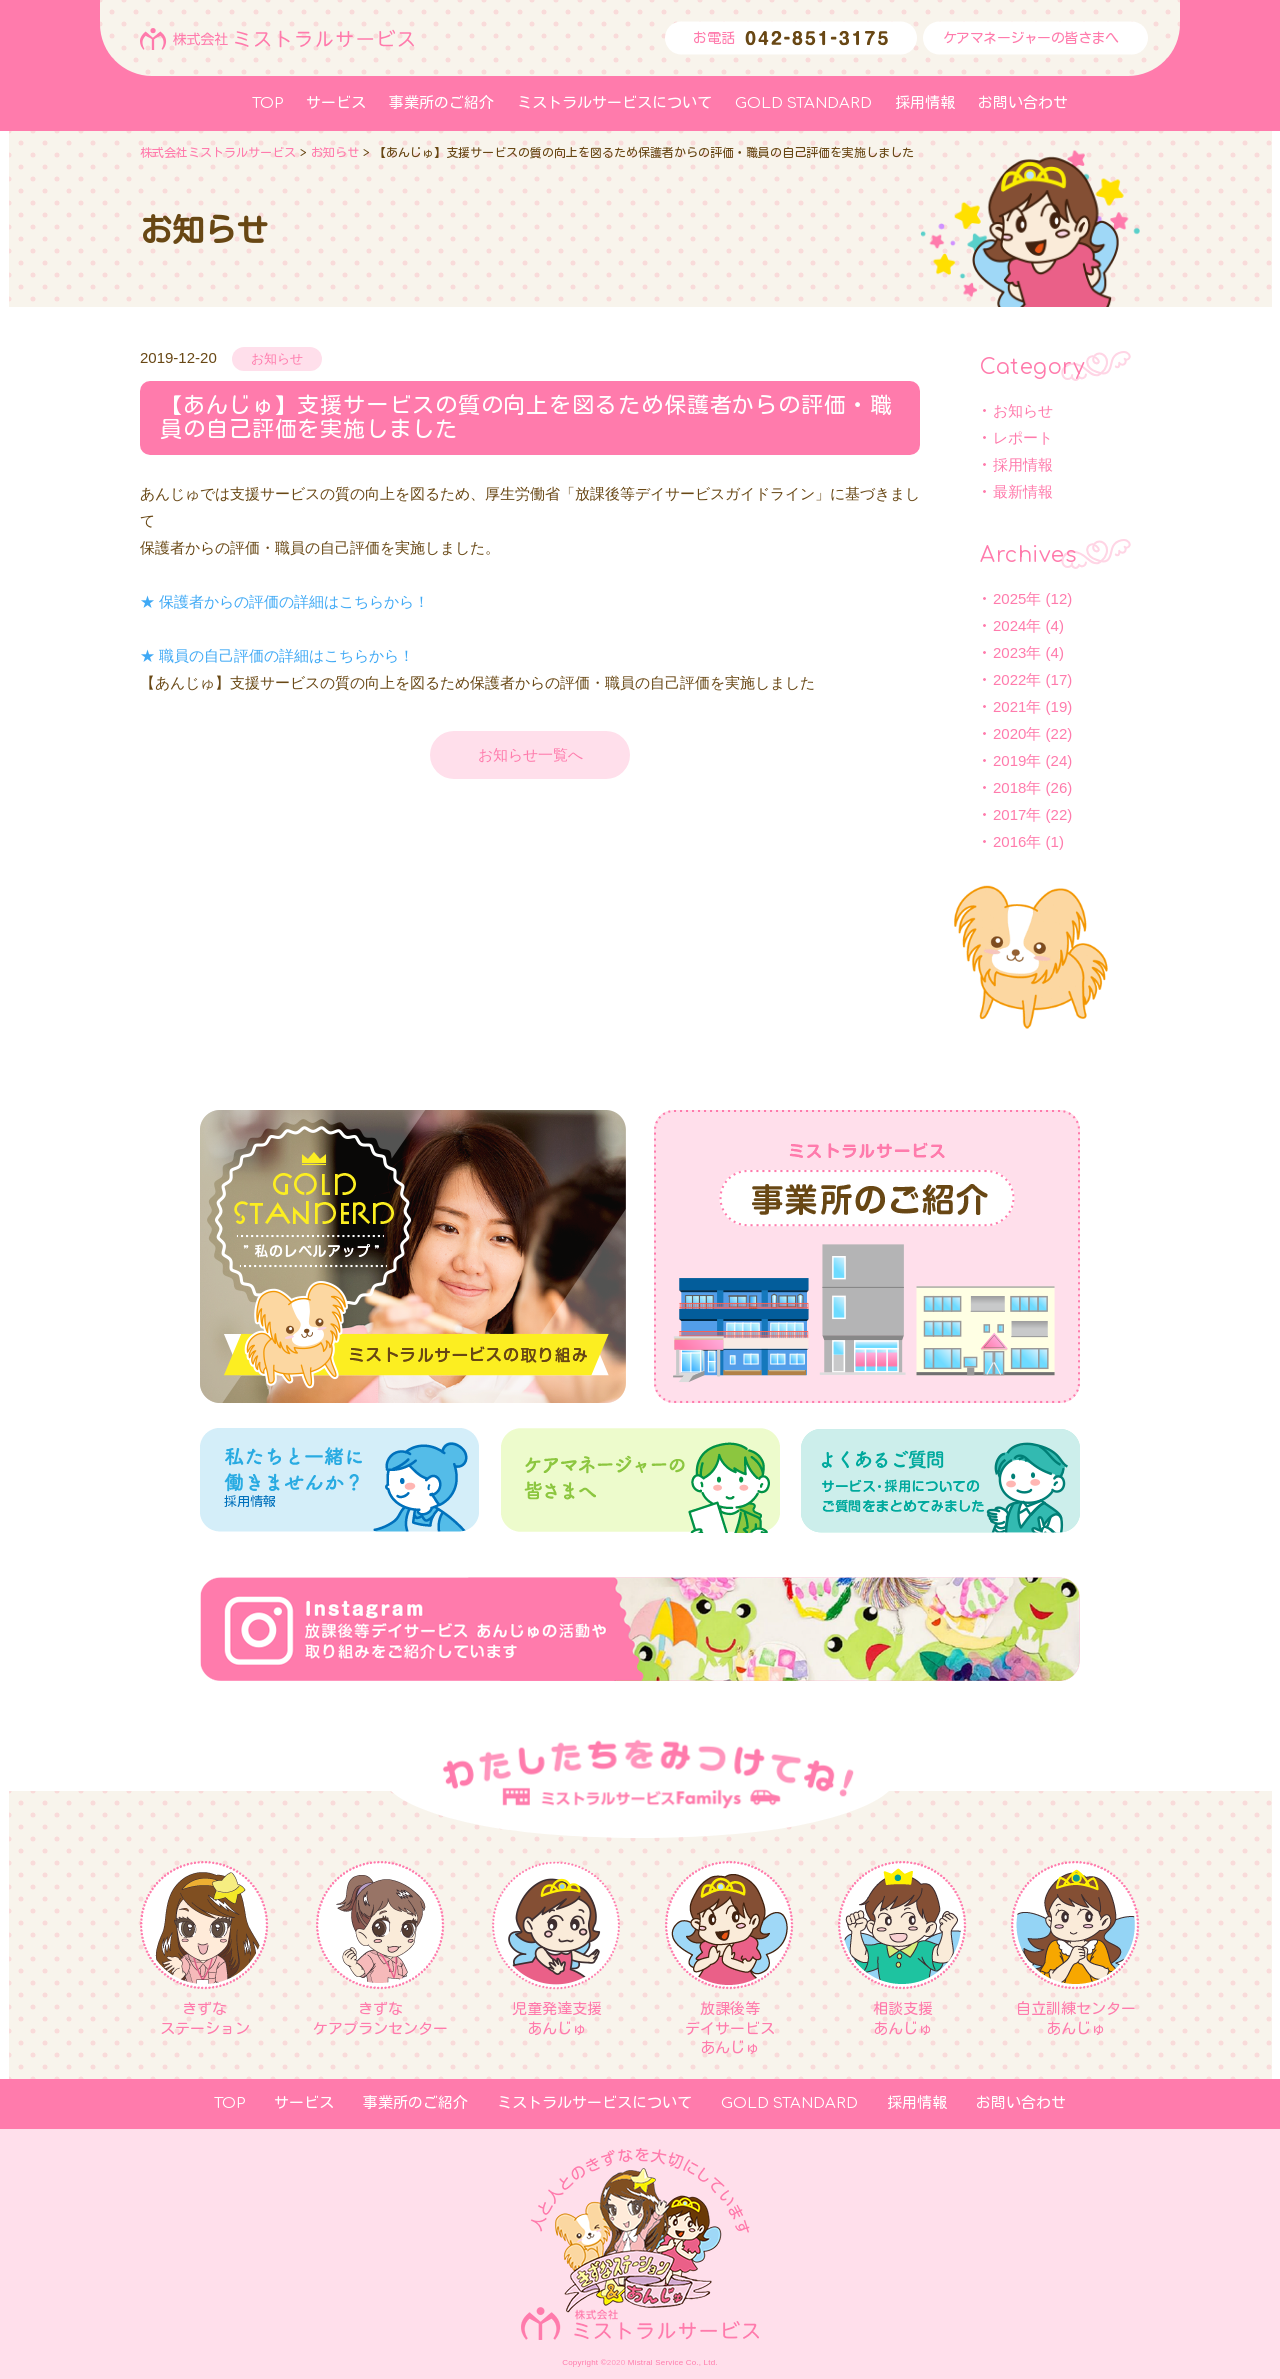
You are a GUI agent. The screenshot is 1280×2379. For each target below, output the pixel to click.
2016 (1009, 841)
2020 (1009, 733)
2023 (1009, 652)
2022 (1009, 679)
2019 (1009, 760)
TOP (267, 103)
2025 (1009, 598)
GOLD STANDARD (803, 103)
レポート (1023, 437)
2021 (1009, 706)
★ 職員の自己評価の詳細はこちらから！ (277, 655)
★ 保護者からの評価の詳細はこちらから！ (284, 601)
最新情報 (1023, 491)
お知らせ (1023, 410)
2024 (1009, 625)
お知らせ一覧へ (530, 754)
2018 (1009, 787)
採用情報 (1023, 464)
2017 (1009, 814)
